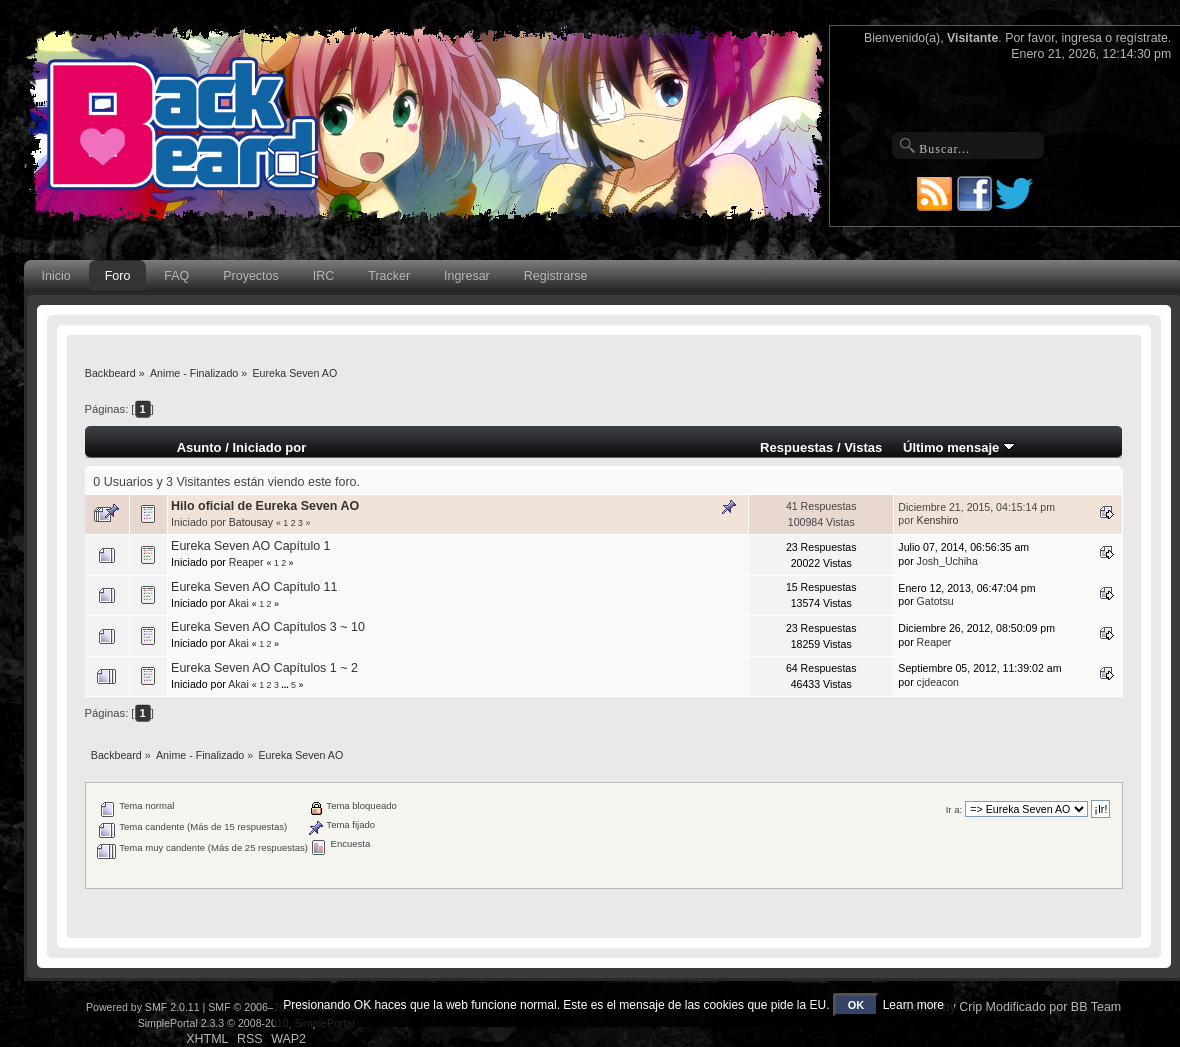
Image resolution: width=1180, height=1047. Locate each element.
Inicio (56, 276)
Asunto (199, 447)
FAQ (176, 276)
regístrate (1142, 38)
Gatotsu (935, 601)
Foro (118, 276)
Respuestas (796, 447)
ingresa (1081, 38)
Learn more (913, 1005)
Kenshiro (938, 520)
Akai (238, 603)
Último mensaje (959, 447)
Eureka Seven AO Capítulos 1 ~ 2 (264, 668)
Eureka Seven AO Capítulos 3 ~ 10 (268, 627)
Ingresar (467, 276)
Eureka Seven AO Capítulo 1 (250, 546)
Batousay (251, 522)
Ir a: (954, 809)
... (286, 685)
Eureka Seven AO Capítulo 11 (254, 587)
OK (856, 1005)
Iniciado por (269, 447)
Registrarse (556, 276)
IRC (323, 276)
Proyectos (250, 276)
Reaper (246, 562)
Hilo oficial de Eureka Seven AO (265, 506)
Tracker (389, 276)
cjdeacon (938, 682)
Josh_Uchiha (947, 561)
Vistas (863, 447)
